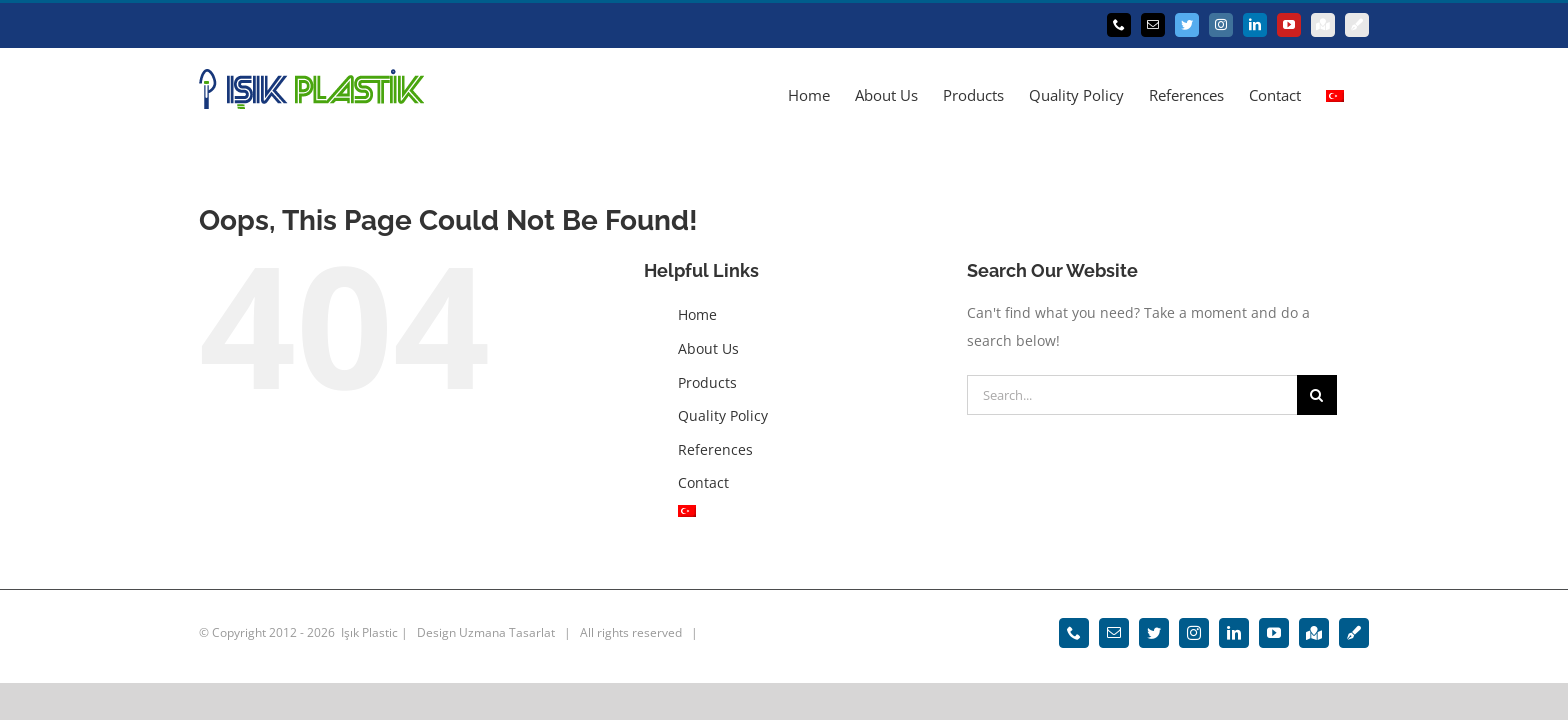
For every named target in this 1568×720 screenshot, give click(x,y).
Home (697, 314)
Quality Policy (723, 415)
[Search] (1317, 395)
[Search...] (1132, 395)
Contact (703, 482)
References (715, 449)
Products (707, 382)
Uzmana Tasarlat (507, 632)
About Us (708, 348)
